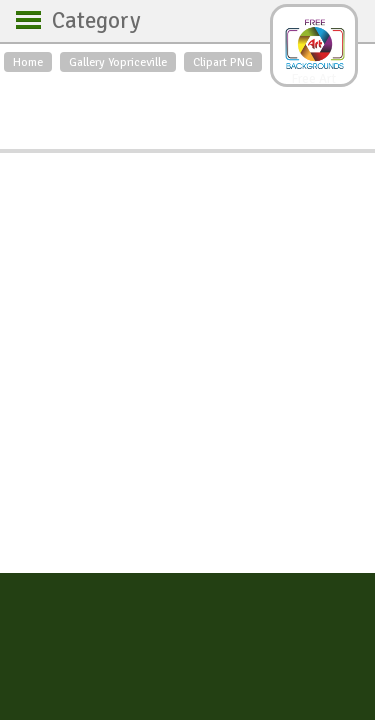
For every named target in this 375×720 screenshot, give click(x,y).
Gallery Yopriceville (118, 62)
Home (28, 62)
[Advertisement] (187, 106)
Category (86, 21)
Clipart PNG (223, 62)
